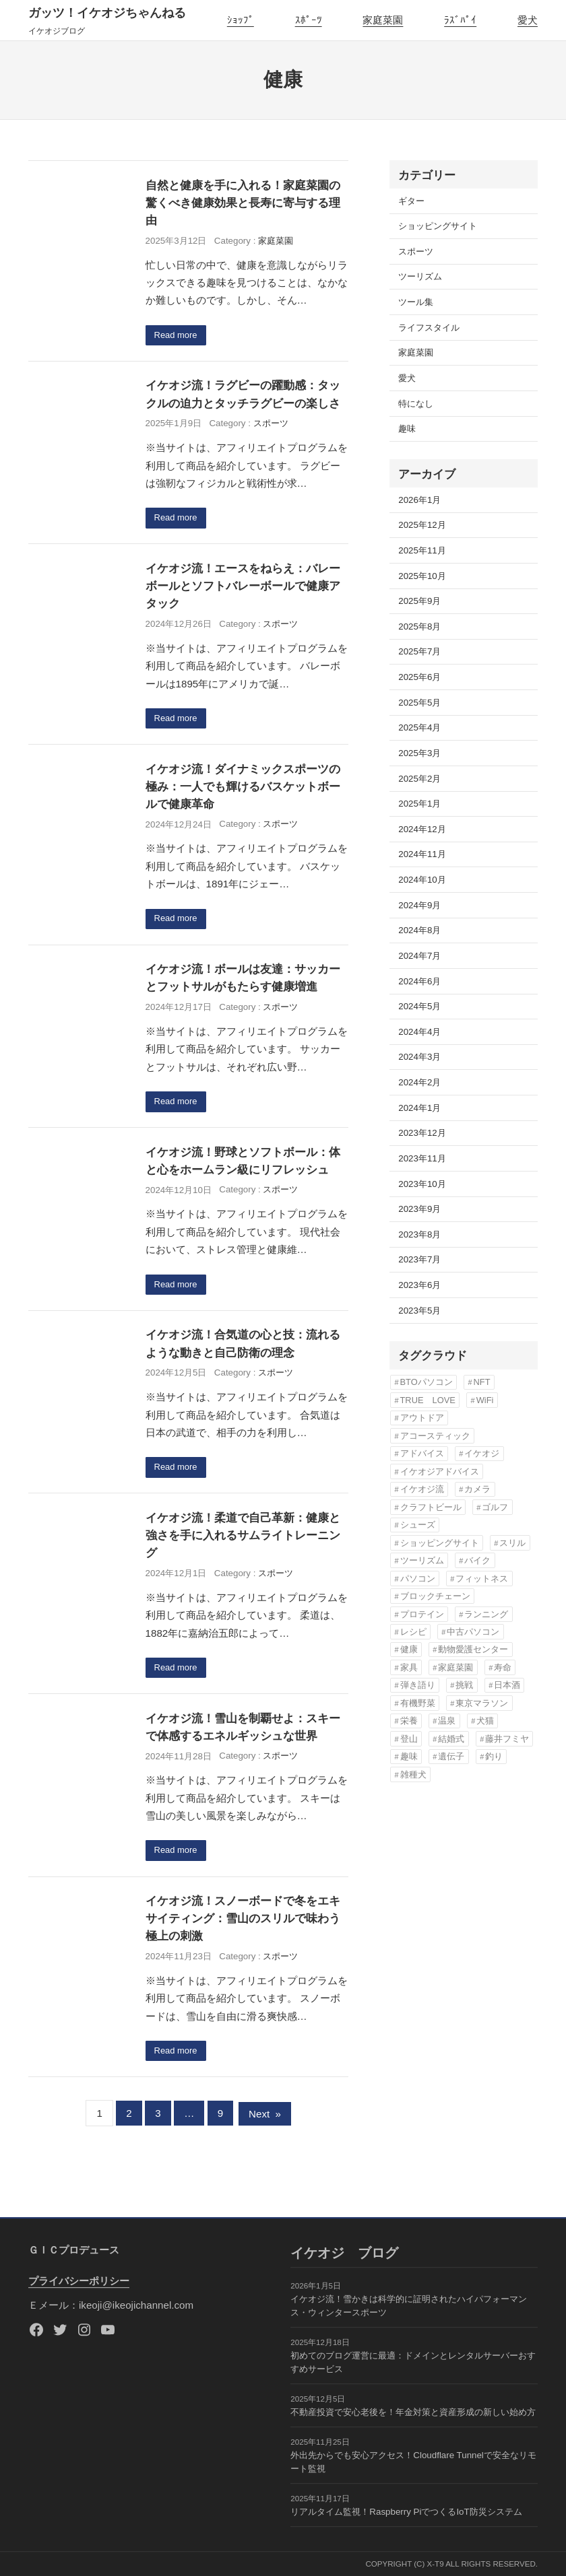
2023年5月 (419, 1311)
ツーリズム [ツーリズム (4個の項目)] (422, 1560)
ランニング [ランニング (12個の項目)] (486, 1614)
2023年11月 (421, 1158)
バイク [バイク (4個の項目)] (477, 1560)
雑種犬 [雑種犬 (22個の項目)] (413, 1774)
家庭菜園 (383, 20)
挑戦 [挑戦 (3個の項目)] (464, 1685)
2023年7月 (419, 1259)
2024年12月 (421, 829)
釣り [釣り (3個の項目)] (494, 1756)
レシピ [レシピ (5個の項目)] (413, 1632)
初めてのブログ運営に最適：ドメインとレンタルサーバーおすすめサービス (413, 2362)
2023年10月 (421, 1184)
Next (265, 2119)
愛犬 (527, 20)
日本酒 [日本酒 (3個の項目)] (507, 1685)
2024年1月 (419, 1108)
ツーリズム (420, 276)
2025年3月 (419, 753)
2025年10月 (421, 576)
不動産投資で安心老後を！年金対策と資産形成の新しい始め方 (413, 2412)
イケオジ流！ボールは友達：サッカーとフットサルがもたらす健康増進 (243, 980)
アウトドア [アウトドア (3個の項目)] (422, 1418)
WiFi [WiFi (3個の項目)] (485, 1400)
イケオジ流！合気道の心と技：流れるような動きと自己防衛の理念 (243, 1347)
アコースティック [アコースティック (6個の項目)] (435, 1436)
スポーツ (270, 424)
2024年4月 (419, 1032)
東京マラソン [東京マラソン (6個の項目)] (481, 1703)
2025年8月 (419, 626)
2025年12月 (421, 525)
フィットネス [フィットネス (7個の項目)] (481, 1578)
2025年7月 (419, 651)
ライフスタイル (429, 328)
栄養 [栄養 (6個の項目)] (409, 1721)
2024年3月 (419, 1057)
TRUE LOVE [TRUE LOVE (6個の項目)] (427, 1400)
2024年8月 (419, 930)
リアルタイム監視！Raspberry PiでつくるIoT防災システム (406, 2512)
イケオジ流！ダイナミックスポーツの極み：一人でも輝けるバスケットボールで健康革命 (243, 788)
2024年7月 (419, 956)
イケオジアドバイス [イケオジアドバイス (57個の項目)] (439, 1471)
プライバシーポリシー (78, 2280)
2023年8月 (419, 1234)
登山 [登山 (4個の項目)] (409, 1739)
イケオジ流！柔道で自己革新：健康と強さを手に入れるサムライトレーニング (243, 1539)
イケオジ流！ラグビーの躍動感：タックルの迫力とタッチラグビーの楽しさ (243, 394)
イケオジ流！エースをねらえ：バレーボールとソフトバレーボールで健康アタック (243, 587)
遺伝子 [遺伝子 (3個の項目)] (451, 1756)
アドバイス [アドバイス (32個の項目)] (422, 1453)
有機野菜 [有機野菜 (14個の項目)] (417, 1703)
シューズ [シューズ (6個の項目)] (417, 1525)
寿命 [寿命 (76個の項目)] (502, 1667)
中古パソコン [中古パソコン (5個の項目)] (473, 1632)
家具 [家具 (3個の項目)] (409, 1667)
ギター (411, 201)
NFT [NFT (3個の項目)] (482, 1382)
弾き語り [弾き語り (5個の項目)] (417, 1685)
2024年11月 (421, 854)
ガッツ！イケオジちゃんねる (107, 13)
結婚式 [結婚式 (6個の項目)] (451, 1739)
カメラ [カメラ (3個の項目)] (477, 1489)
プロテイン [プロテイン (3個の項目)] (422, 1614)
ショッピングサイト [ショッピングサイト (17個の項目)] (439, 1543)
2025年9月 (419, 601)
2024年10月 (421, 880)
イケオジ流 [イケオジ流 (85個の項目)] (422, 1489)
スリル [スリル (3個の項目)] (512, 1543)
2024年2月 (419, 1082)
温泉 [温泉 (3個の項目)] (446, 1721)
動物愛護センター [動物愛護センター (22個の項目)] (473, 1649)
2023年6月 (419, 1285)
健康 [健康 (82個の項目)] (409, 1649)
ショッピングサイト (437, 226)
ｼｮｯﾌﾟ (240, 20)
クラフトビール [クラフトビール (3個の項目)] (431, 1507)
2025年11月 (421, 550)
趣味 (407, 428)
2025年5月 (419, 703)
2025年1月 (419, 804)
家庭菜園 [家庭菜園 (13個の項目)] (455, 1667)
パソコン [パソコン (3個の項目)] (417, 1578)
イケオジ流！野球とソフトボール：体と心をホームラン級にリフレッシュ (243, 1163)
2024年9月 (419, 905)
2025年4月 (419, 727)
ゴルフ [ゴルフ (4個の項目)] (495, 1507)
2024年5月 (419, 1006)
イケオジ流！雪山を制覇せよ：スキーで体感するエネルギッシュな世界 (243, 1731)
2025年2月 (419, 779)
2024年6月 (419, 981)
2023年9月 (419, 1209)
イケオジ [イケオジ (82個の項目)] (481, 1453)
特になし (415, 404)
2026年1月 (419, 500)
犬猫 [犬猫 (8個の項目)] (485, 1721)
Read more (176, 336)
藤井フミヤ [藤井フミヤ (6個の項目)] (507, 1739)
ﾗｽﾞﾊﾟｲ (460, 20)
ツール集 (415, 302)
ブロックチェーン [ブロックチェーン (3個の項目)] (435, 1596)
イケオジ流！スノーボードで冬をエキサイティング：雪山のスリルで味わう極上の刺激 (243, 1923)
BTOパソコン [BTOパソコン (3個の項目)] (426, 1382)
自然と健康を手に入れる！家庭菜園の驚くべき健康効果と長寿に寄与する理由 (243, 202)
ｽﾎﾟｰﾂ (308, 20)
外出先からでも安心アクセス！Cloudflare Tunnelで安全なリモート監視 (413, 2462)
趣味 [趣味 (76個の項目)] (409, 1756)
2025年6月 (419, 677)
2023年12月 (421, 1133)
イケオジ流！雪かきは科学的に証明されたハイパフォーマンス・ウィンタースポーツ (408, 2305)
